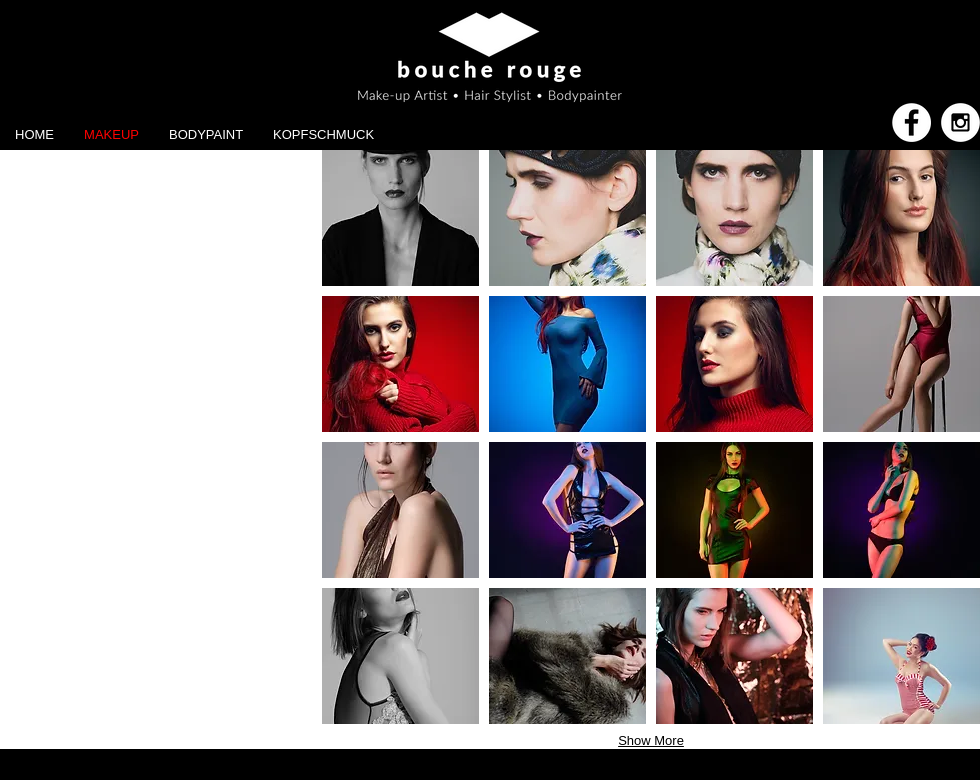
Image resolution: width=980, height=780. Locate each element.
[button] (400, 218)
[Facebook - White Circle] (911, 122)
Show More (651, 740)
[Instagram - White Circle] (960, 122)
